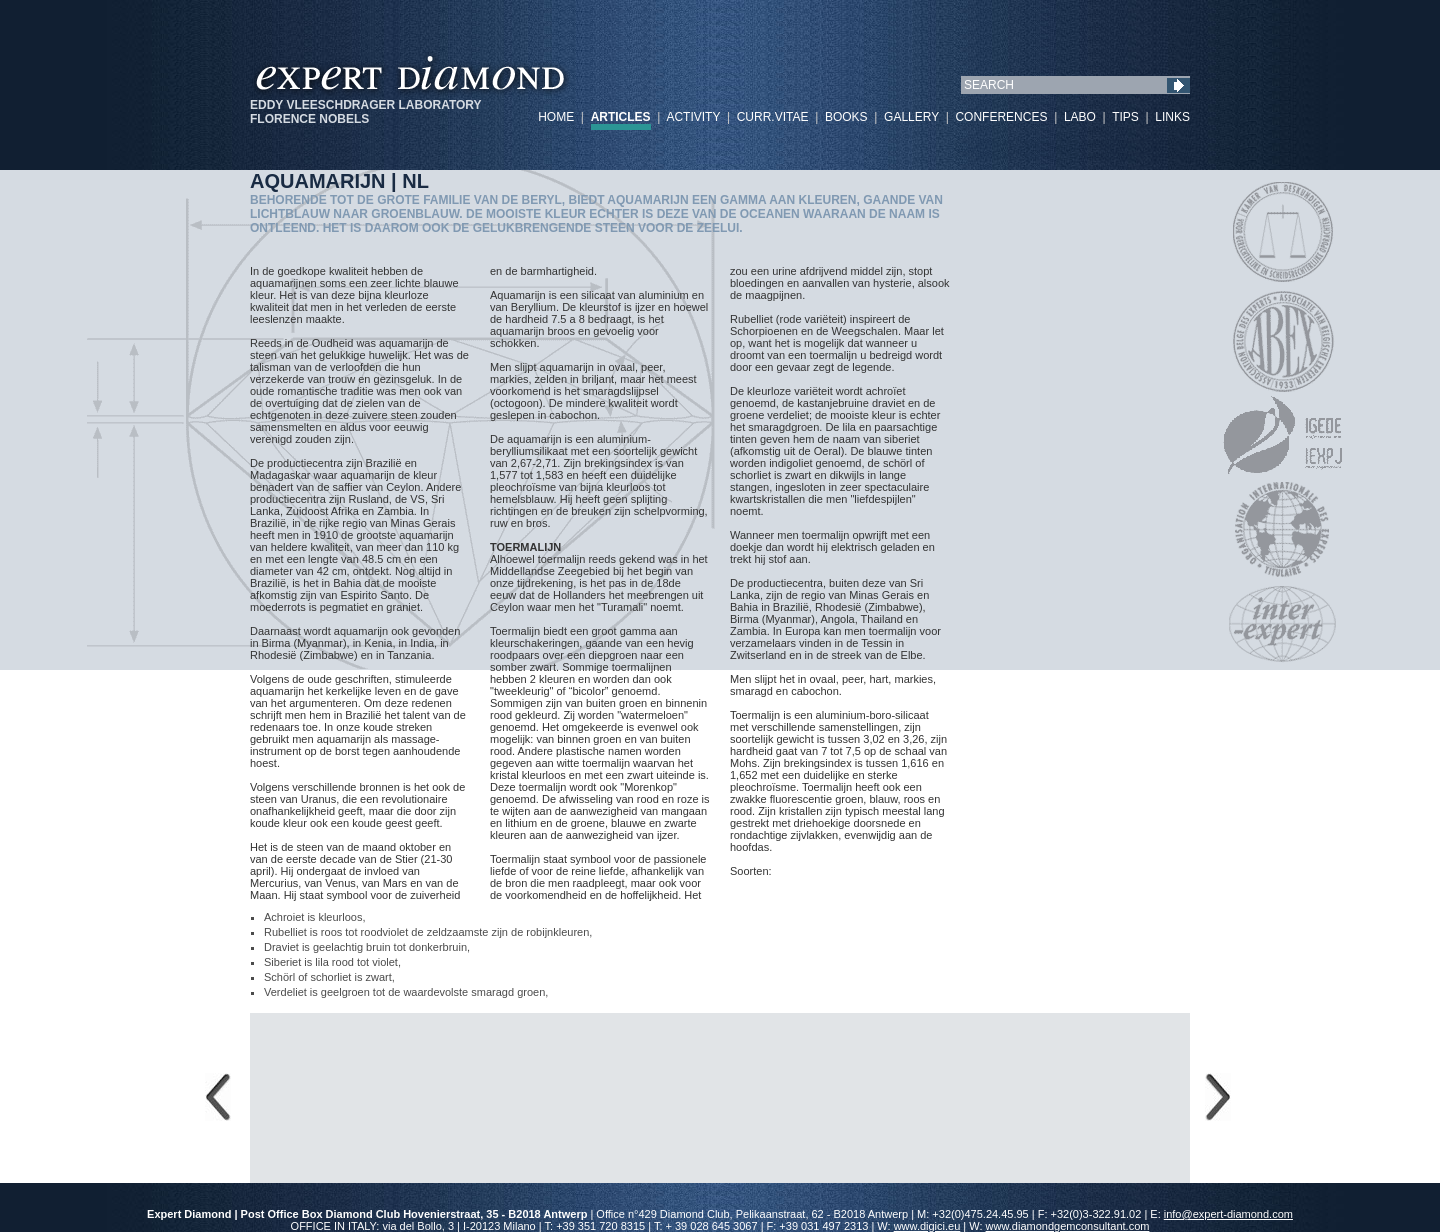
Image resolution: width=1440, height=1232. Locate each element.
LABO (1080, 117)
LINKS (1172, 117)
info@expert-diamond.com (1228, 1214)
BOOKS (846, 117)
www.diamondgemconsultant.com (1068, 1226)
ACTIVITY (693, 117)
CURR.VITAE (773, 117)
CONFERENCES (1001, 117)
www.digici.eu (927, 1226)
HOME (556, 117)
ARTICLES (621, 117)
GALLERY (911, 117)
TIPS (1125, 117)
